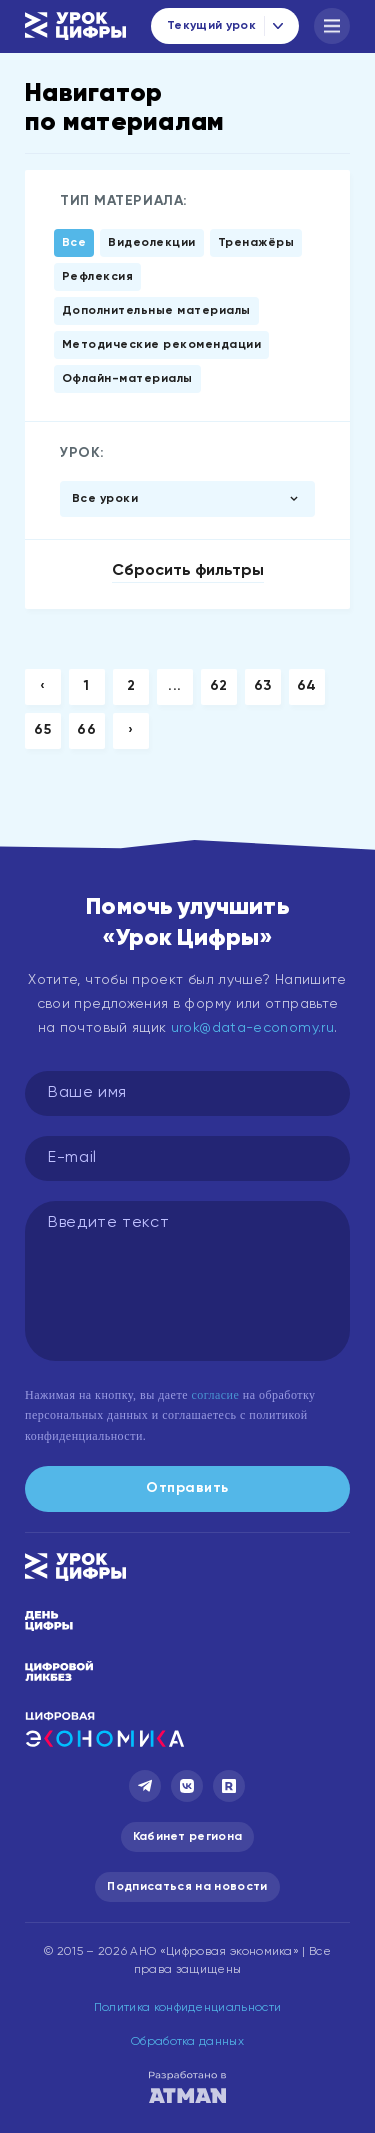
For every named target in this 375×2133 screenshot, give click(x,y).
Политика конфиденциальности (188, 2008)
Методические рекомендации (161, 345)
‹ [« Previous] (43, 686)
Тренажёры (256, 243)
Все (74, 243)
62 (219, 686)
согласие (215, 1395)
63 (263, 686)
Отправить (187, 1488)
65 (42, 730)
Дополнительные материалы (156, 311)
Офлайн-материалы (127, 379)
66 (86, 730)
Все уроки (105, 499)
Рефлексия (97, 277)
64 (307, 686)
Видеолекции (151, 243)
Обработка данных (187, 2042)
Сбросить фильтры (188, 571)
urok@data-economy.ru (252, 1028)
